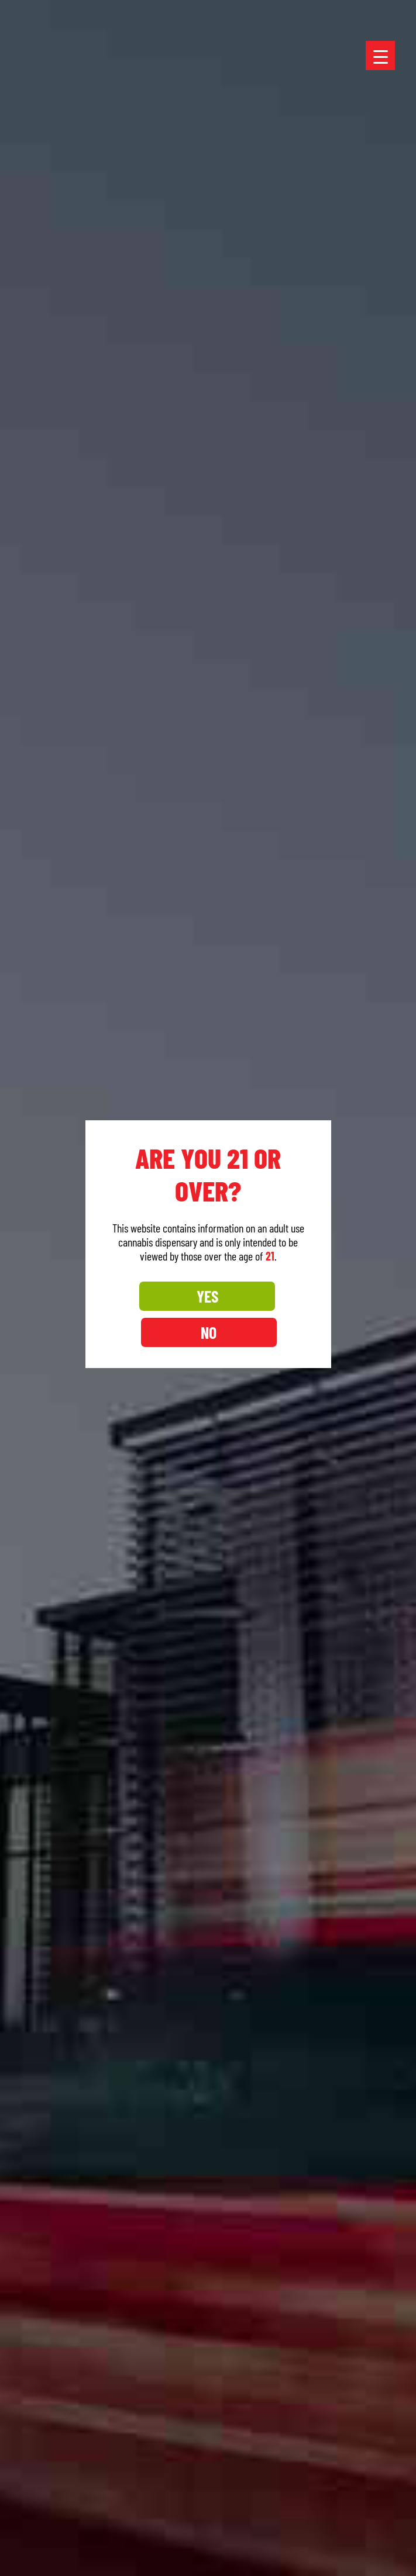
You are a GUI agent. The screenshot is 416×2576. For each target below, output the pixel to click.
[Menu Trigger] (380, 55)
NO (260, 1314)
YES (156, 1314)
